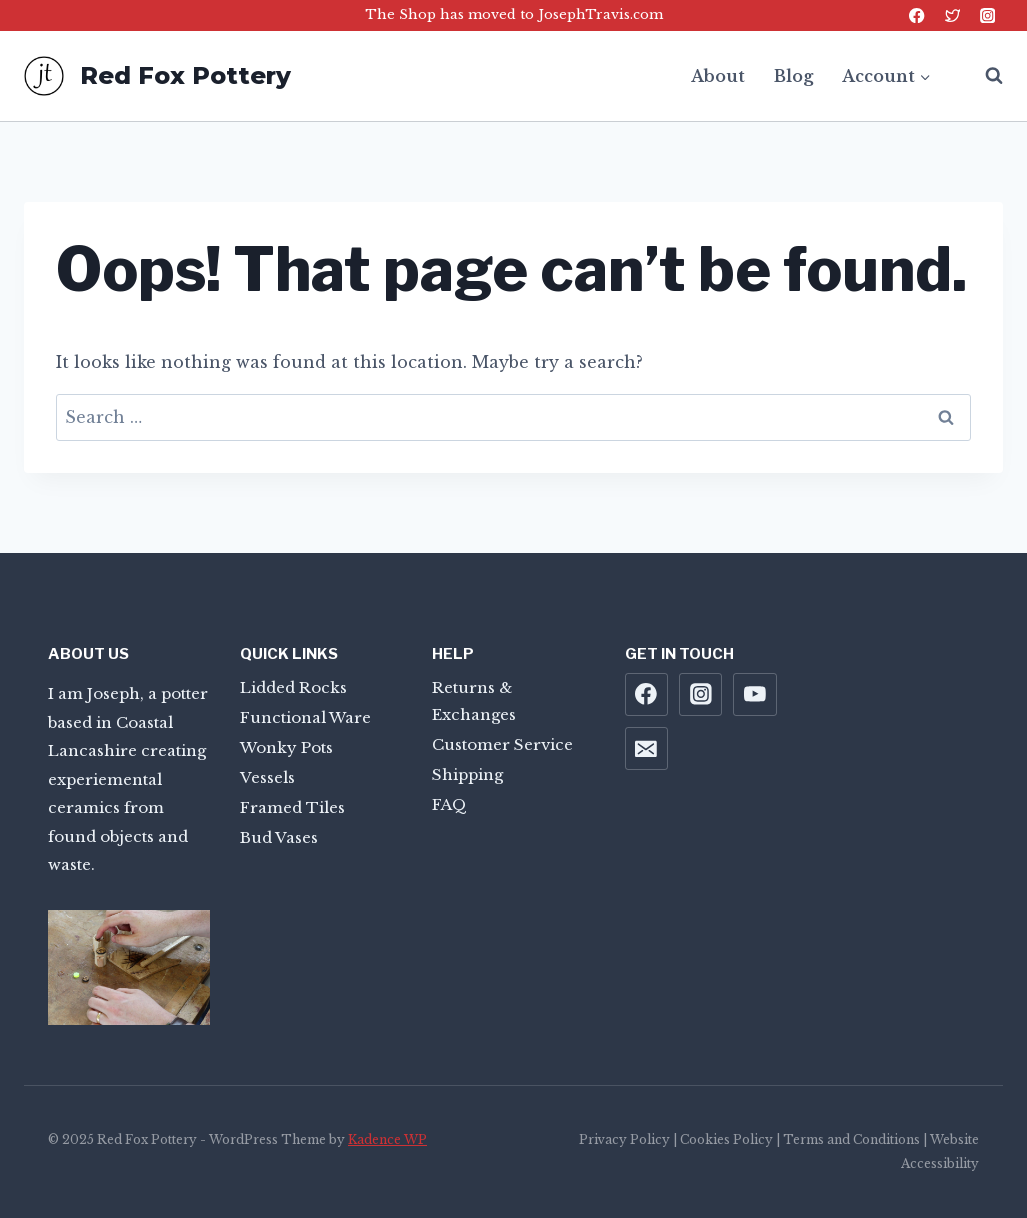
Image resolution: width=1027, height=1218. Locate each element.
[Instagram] (987, 15)
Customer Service (502, 744)
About (718, 76)
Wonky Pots (286, 747)
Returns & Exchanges (474, 701)
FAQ (449, 804)
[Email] (647, 749)
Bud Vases (279, 837)
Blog (793, 76)
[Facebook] (917, 15)
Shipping (467, 774)
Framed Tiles (292, 807)
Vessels (267, 777)
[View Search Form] (984, 76)
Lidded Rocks (293, 687)
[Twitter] (952, 15)
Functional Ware (305, 717)
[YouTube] (755, 695)
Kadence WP (387, 1139)
